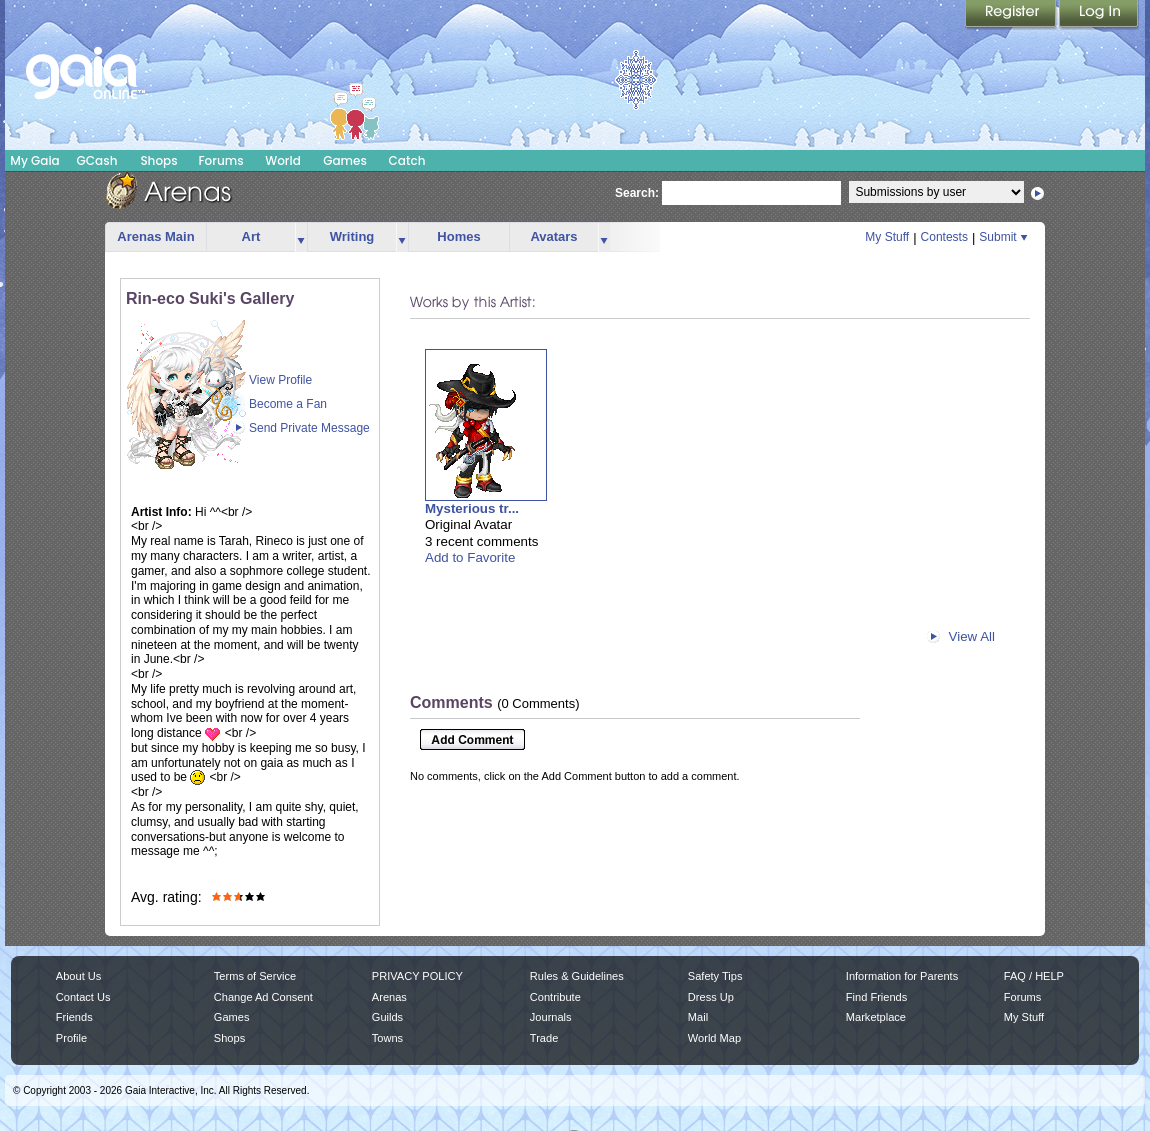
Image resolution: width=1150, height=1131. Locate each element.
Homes (458, 236)
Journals (551, 1017)
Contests (944, 237)
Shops (158, 160)
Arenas (389, 997)
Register (1012, 15)
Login (1099, 15)
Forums (220, 160)
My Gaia (34, 160)
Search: (637, 193)
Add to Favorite (470, 557)
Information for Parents (902, 976)
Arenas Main (155, 236)
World (283, 160)
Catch (407, 160)
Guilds (387, 1017)
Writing (352, 236)
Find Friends (876, 997)
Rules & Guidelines (577, 976)
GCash (97, 160)
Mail (698, 1017)
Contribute (555, 997)
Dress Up (711, 997)
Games (345, 160)
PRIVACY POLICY (417, 976)
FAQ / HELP (1034, 976)
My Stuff (887, 237)
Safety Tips (715, 976)
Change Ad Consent (263, 997)
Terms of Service (255, 976)
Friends (74, 1017)
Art (251, 236)
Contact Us (83, 997)
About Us (78, 976)
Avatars (553, 236)
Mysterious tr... (472, 508)
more (301, 237)
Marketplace (876, 1017)
